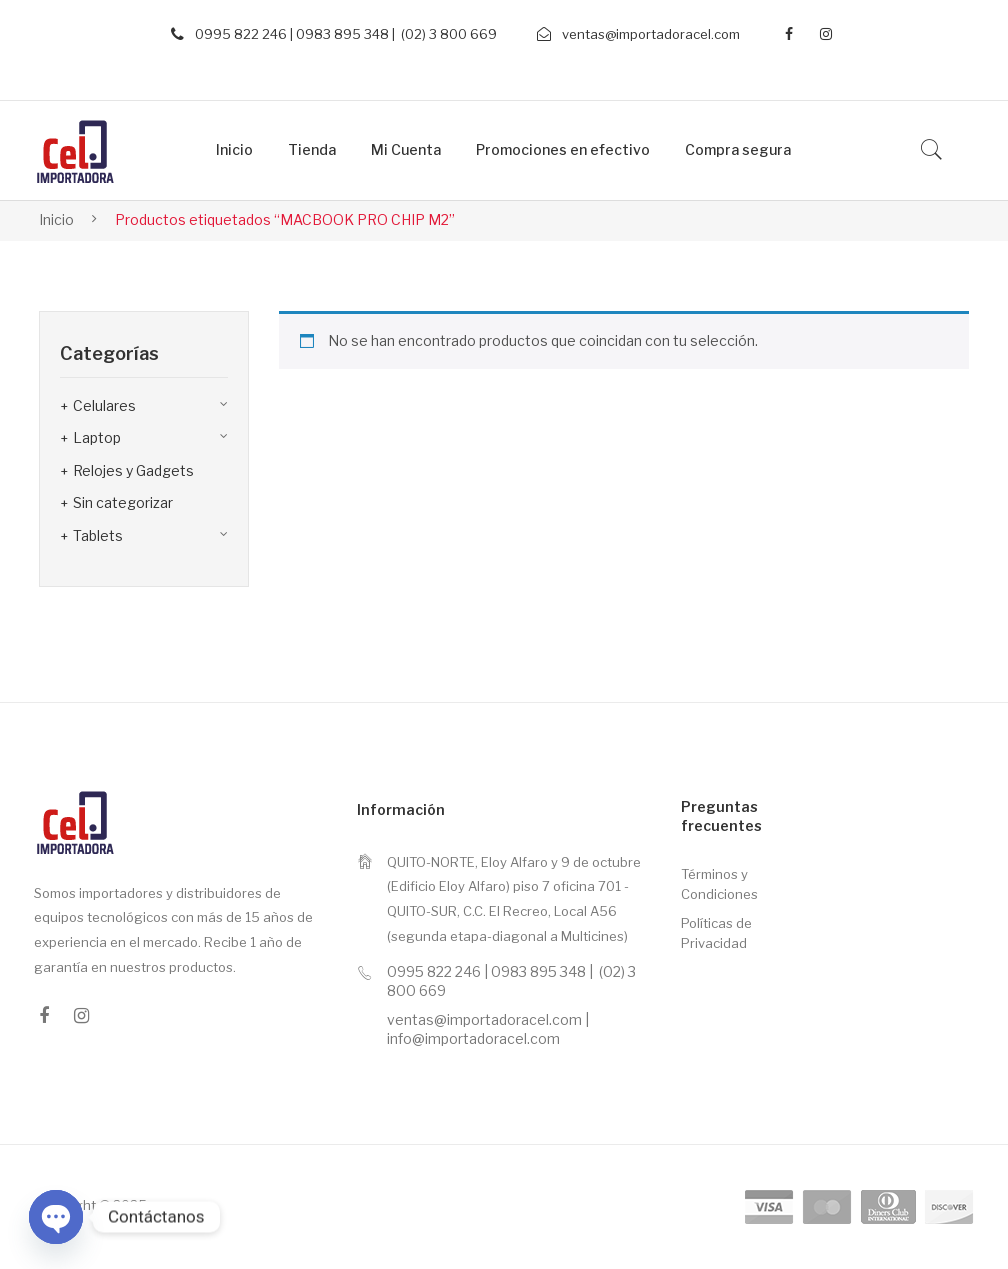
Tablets (98, 535)
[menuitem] (234, 150)
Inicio (56, 219)
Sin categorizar (123, 502)
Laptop (97, 437)
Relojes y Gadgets (133, 470)
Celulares (104, 405)
